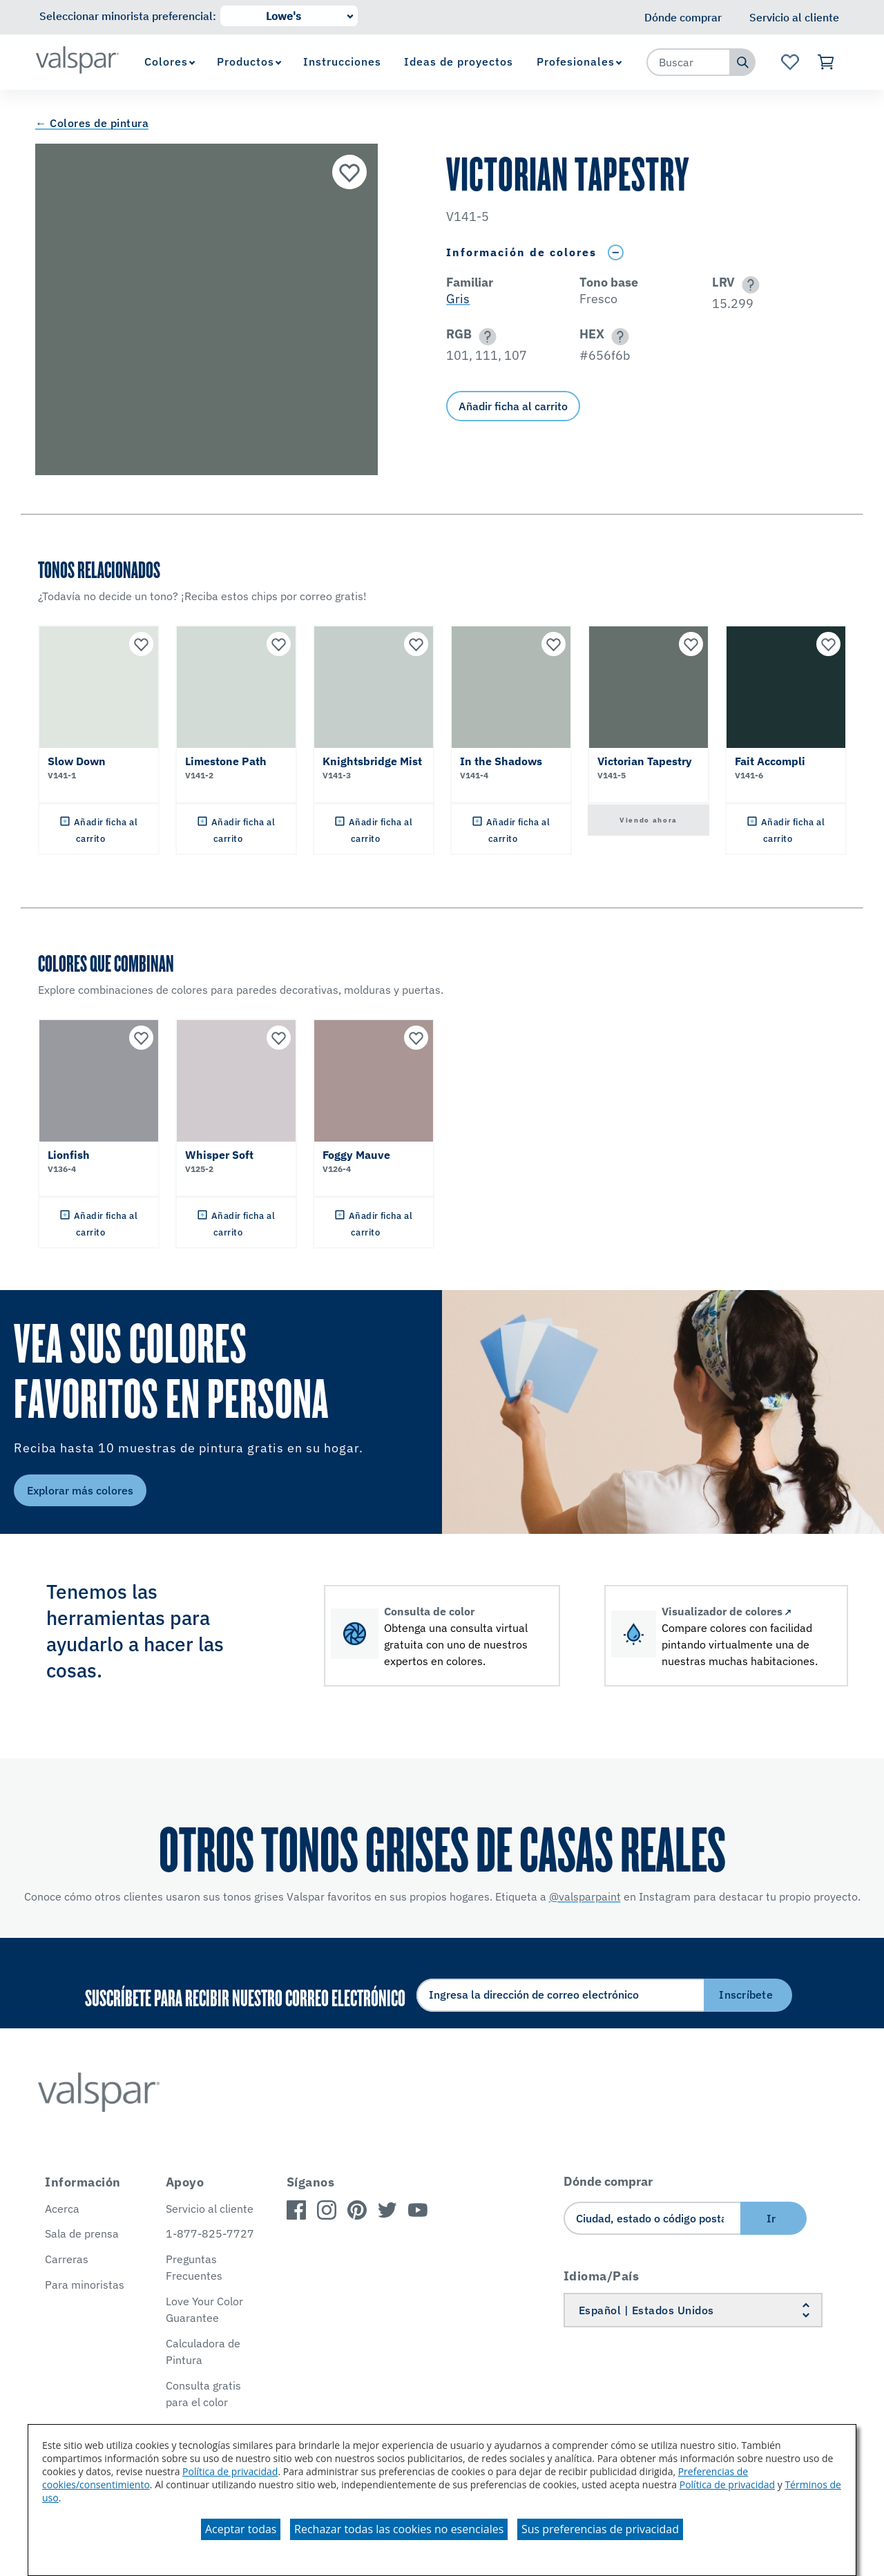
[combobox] (688, 62)
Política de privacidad (230, 2471)
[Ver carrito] (826, 62)
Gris (458, 299)
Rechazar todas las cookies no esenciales (398, 2529)
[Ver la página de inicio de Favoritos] (790, 62)
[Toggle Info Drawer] (615, 252)
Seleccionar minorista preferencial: (127, 16)
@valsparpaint (585, 1896)
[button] (748, 285)
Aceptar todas (240, 2529)
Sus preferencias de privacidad (600, 2529)
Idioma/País (602, 2276)
